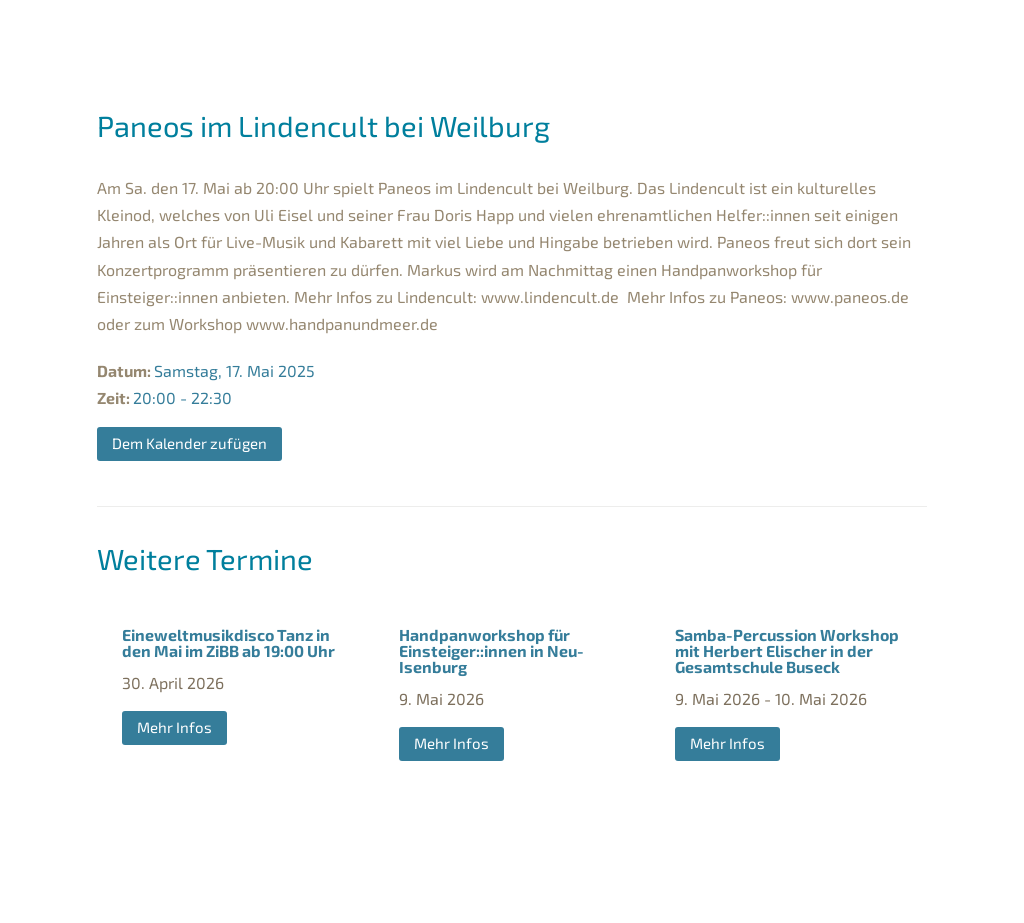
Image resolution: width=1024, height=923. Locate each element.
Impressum (414, 898)
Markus (457, 31)
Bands (364, 31)
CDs (832, 31)
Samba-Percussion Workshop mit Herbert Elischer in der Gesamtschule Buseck (787, 650)
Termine (270, 31)
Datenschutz (521, 898)
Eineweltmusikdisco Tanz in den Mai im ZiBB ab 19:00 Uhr (228, 642)
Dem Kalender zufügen (189, 443)
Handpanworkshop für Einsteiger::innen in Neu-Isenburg (491, 650)
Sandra (555, 31)
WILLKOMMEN (170, 31)
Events (752, 31)
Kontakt (619, 898)
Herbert (654, 31)
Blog (884, 31)
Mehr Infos (174, 727)
